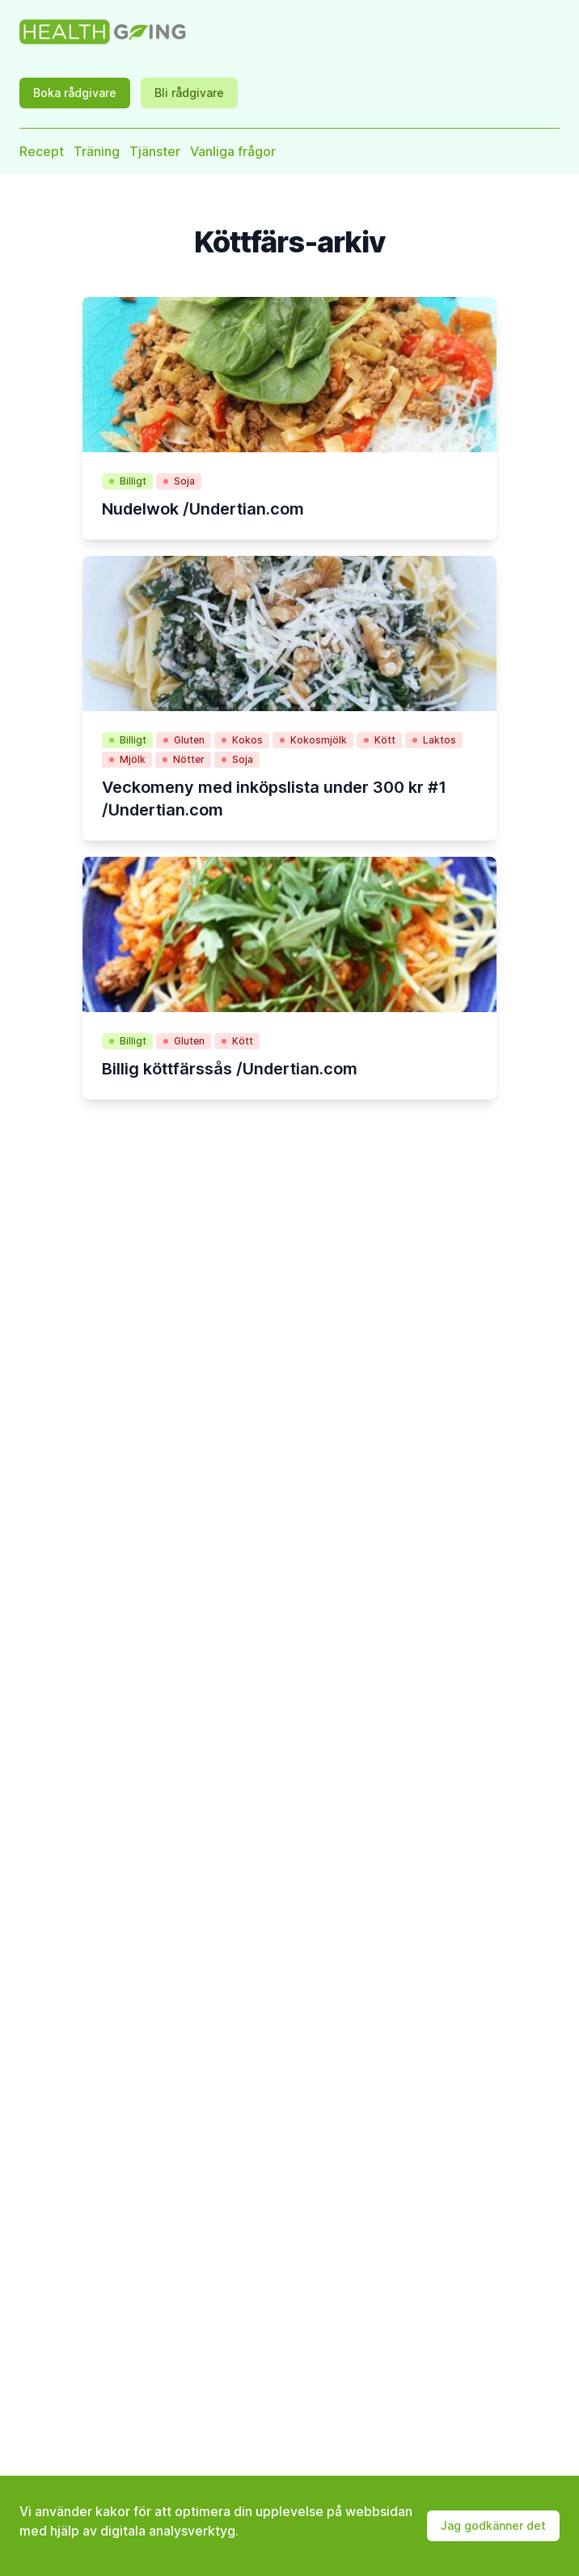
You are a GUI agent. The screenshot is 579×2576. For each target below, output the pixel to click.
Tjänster (154, 151)
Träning (97, 151)
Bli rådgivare (189, 93)
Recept (41, 151)
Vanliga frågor (233, 151)
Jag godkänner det (493, 2525)
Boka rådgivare (74, 93)
